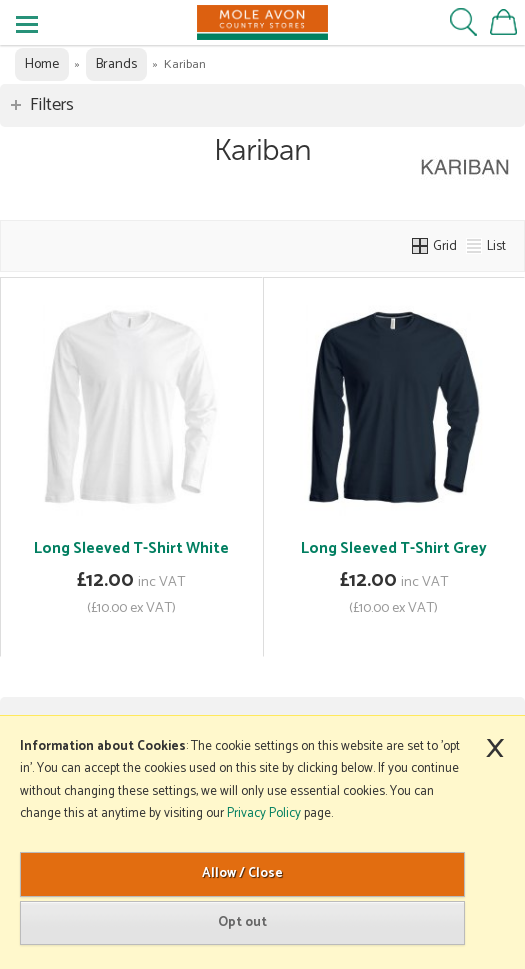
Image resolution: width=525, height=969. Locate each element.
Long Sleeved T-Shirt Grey (394, 548)
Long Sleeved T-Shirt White (131, 548)
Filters (52, 105)
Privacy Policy (264, 813)
